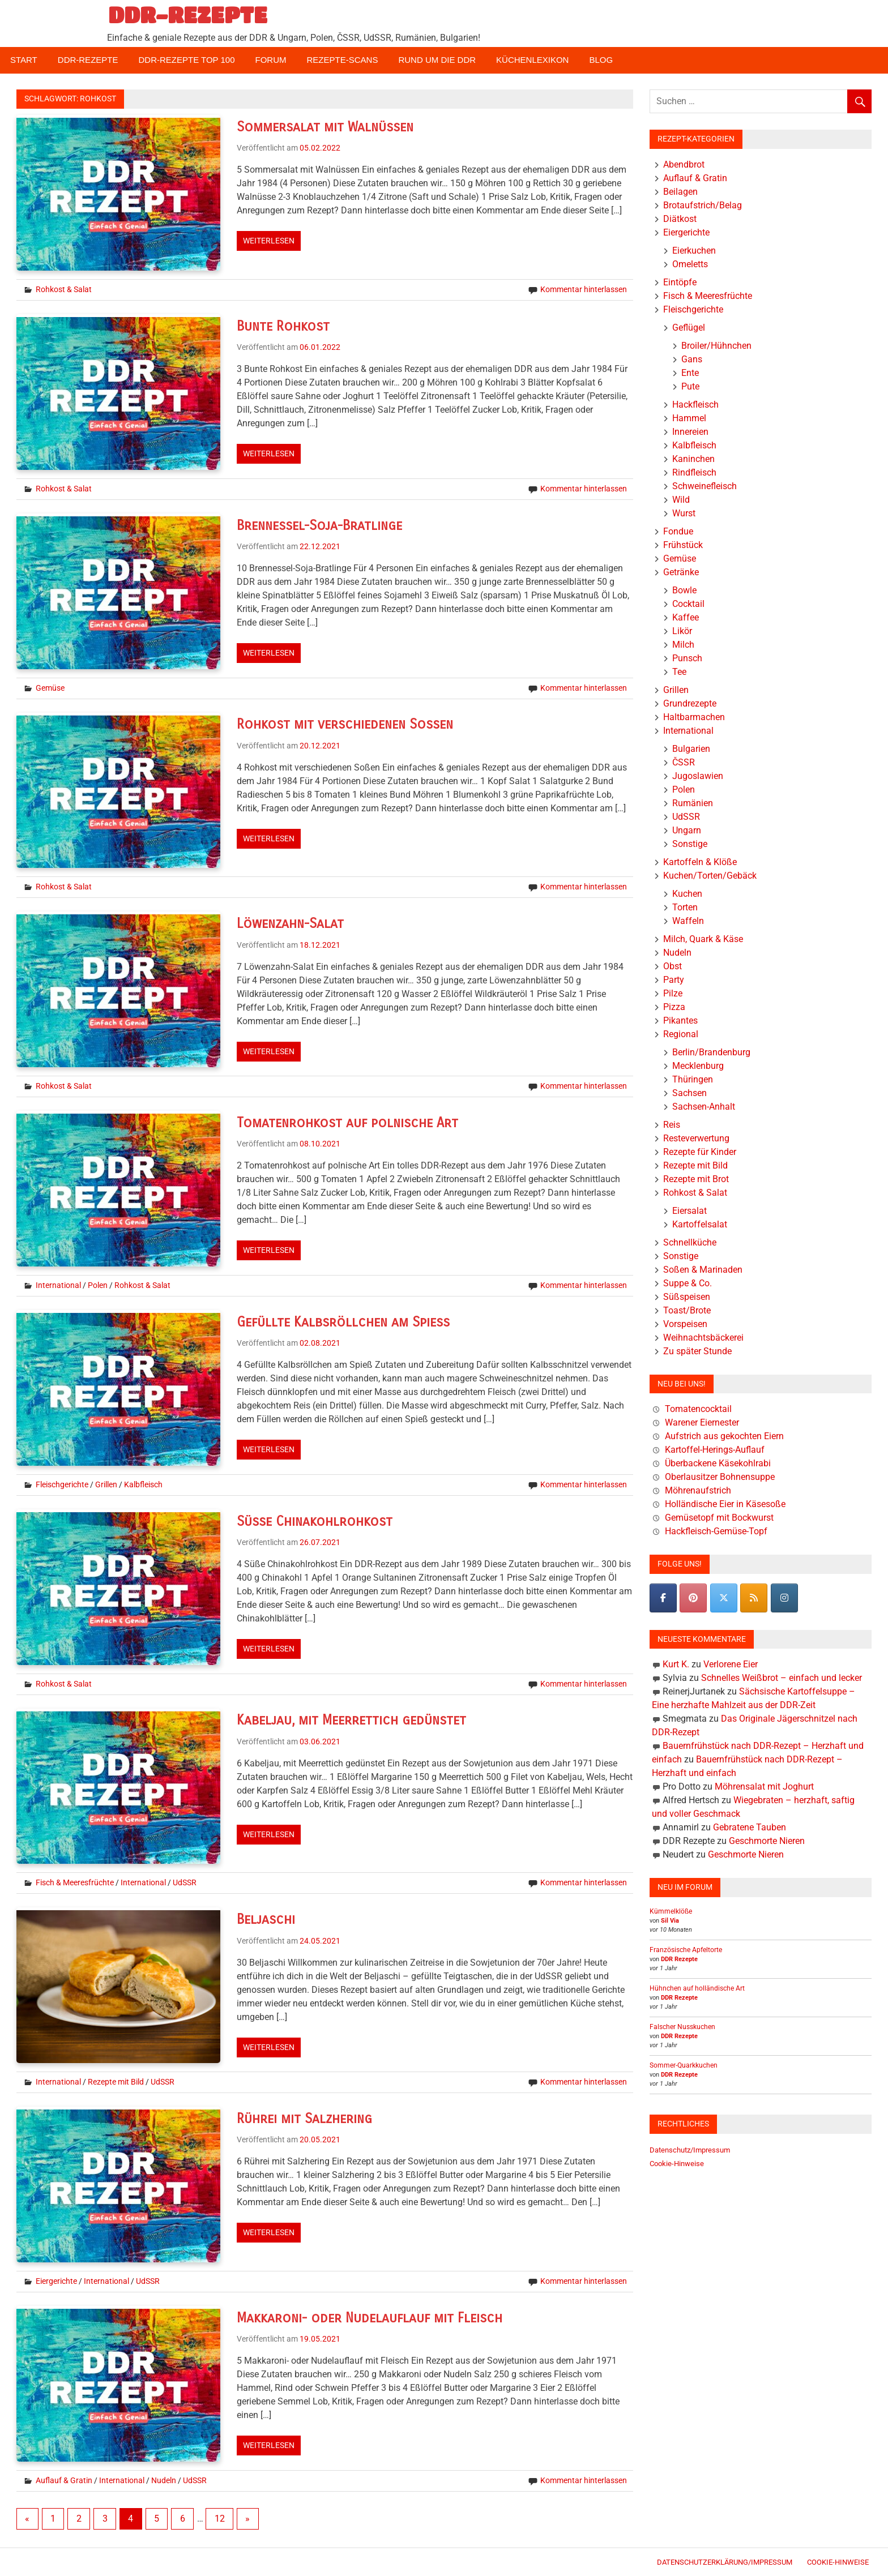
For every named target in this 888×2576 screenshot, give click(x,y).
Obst (672, 966)
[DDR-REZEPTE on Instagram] (784, 1598)
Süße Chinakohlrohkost (315, 1521)
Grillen (106, 1484)
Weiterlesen (268, 240)
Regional (680, 1034)
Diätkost (680, 218)
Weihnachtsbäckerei (703, 1337)
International (58, 1285)
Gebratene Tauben (749, 1827)
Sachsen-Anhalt (703, 1106)
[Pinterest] (693, 1598)
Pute (690, 386)
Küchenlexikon (532, 60)
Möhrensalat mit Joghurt (764, 1786)
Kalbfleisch (143, 1484)
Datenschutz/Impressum (690, 2150)
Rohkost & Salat (64, 289)
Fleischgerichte (62, 1484)
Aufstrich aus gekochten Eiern (724, 1436)
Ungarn (686, 830)
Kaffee (685, 617)
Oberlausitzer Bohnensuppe (720, 1476)
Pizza (674, 1007)
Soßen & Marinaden (702, 1269)
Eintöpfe (680, 282)
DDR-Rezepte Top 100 (186, 60)
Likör (682, 631)
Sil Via (670, 1920)
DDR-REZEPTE (187, 14)
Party (673, 979)
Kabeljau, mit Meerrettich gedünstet (352, 1720)
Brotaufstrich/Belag (702, 205)
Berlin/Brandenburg (711, 1052)
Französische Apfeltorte (686, 1950)
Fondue (678, 531)
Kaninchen (693, 458)
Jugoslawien (697, 776)
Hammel (689, 418)
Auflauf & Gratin (64, 2480)
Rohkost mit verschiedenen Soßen (346, 724)
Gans (691, 359)
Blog (601, 60)
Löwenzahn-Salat (291, 923)
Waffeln (688, 920)
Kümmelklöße (671, 1911)
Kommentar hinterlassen (583, 289)
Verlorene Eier (730, 1664)
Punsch (687, 658)
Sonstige (689, 843)
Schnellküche (689, 1242)
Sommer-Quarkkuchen (684, 2065)
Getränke (681, 572)
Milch (683, 644)
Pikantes (680, 1020)
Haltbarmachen (694, 717)
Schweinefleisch (704, 486)
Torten (685, 907)
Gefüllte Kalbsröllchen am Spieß (343, 1322)
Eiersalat (689, 1210)
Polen (98, 1285)
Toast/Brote (687, 1310)
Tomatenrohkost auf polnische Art (348, 1123)
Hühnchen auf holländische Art (697, 1988)
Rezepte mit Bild (116, 2081)
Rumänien (692, 803)
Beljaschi (266, 1919)
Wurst (683, 513)
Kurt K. (676, 1664)
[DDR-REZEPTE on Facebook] (663, 1598)
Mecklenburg (698, 1065)
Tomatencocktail (698, 1408)
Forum (271, 60)
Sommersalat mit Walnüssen (326, 127)
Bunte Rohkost (284, 326)
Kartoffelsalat (699, 1224)
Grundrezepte (689, 703)
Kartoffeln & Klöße (700, 862)
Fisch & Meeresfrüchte (75, 1882)
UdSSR (185, 1882)
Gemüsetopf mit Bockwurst (719, 1517)
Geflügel (688, 327)
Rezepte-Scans (342, 60)
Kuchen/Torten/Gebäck (710, 875)
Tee (679, 671)
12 (220, 2518)
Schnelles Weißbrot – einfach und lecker (781, 1677)
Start (23, 60)
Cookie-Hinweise (677, 2163)
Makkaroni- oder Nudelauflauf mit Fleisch (370, 2318)
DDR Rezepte (679, 1959)
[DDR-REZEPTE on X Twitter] (723, 1598)
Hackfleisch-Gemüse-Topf (716, 1531)
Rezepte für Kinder (699, 1151)
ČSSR (683, 762)
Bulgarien (691, 748)
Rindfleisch (694, 472)
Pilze (672, 993)
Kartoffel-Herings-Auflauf (715, 1449)
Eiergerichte (56, 2281)
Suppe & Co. (687, 1283)
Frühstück (683, 545)
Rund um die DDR (437, 60)
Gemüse (50, 687)
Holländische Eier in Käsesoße (725, 1504)
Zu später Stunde (697, 1351)
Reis (671, 1124)
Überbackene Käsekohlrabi (718, 1463)
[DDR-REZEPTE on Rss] (753, 1598)
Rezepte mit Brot (696, 1179)
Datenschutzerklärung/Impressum (724, 2562)
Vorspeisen (685, 1324)
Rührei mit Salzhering (305, 2118)
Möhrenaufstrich (698, 1490)
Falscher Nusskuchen (682, 2027)
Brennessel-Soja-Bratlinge (320, 525)
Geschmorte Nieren (767, 1840)
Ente (690, 372)
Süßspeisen (686, 1296)
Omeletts (690, 264)
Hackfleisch (695, 404)
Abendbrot (684, 164)
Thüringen (692, 1079)
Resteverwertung (696, 1138)
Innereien (690, 431)
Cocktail (688, 603)
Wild (681, 499)
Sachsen (689, 1093)
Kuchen (687, 893)
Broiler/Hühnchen (716, 345)
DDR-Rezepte (88, 60)
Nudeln (163, 2480)
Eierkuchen (694, 250)
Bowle (684, 590)
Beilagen (680, 191)
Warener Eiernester (702, 1422)
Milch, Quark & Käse (703, 939)
